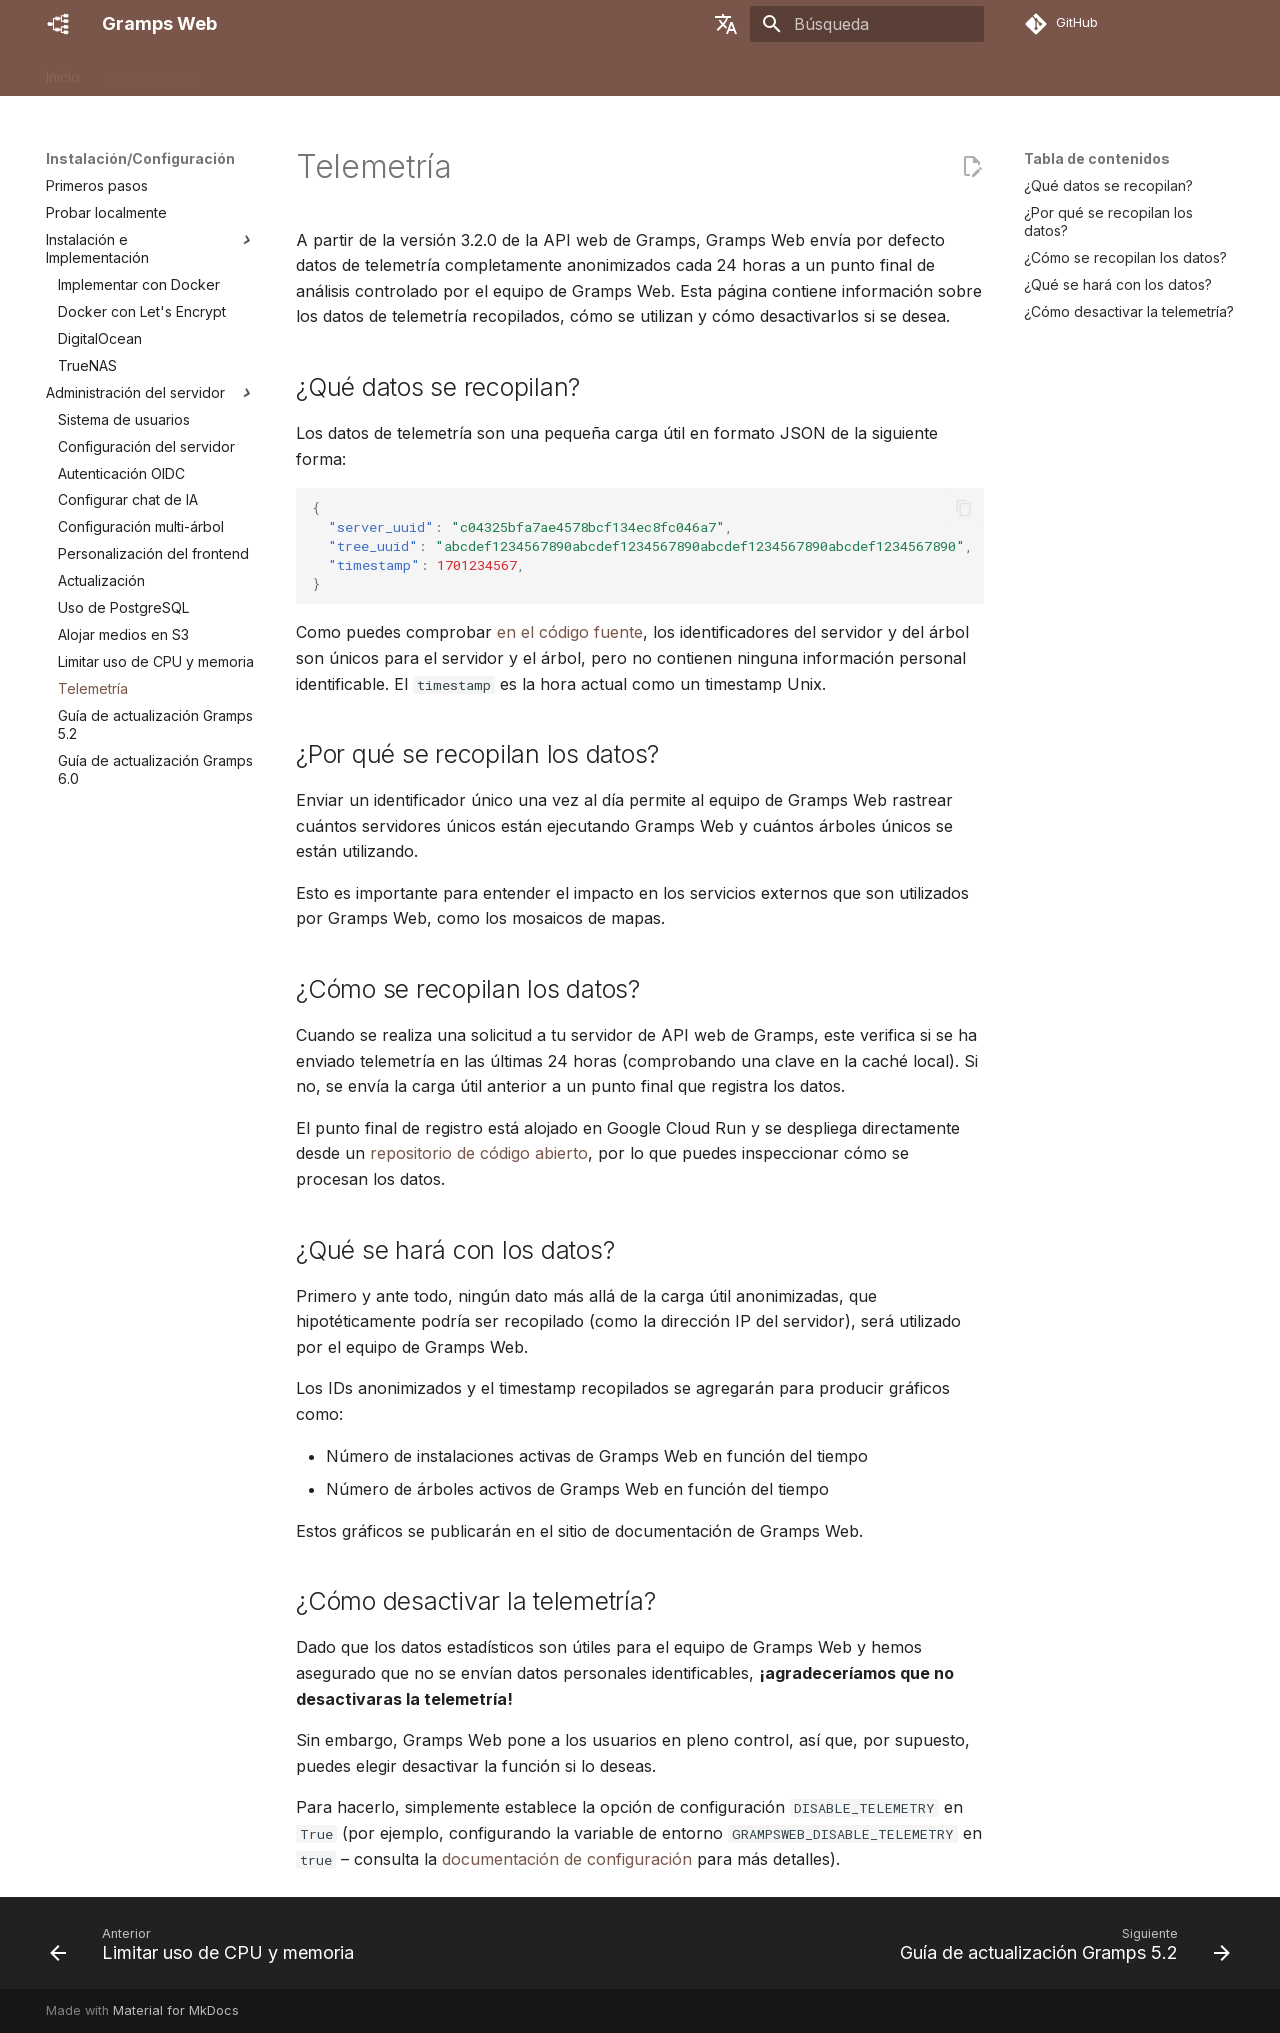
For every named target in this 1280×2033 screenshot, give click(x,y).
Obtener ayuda (933, 72)
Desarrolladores (718, 72)
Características (152, 72)
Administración (463, 72)
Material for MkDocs (176, 2010)
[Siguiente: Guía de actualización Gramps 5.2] (1060, 1949)
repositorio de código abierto (479, 1153)
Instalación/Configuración (308, 72)
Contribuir (827, 72)
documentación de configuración (567, 1859)
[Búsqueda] (867, 24)
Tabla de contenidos (1097, 158)
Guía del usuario (588, 72)
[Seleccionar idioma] (726, 24)
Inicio (63, 72)
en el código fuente (570, 632)
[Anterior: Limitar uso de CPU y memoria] (206, 1949)
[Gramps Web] (58, 24)
